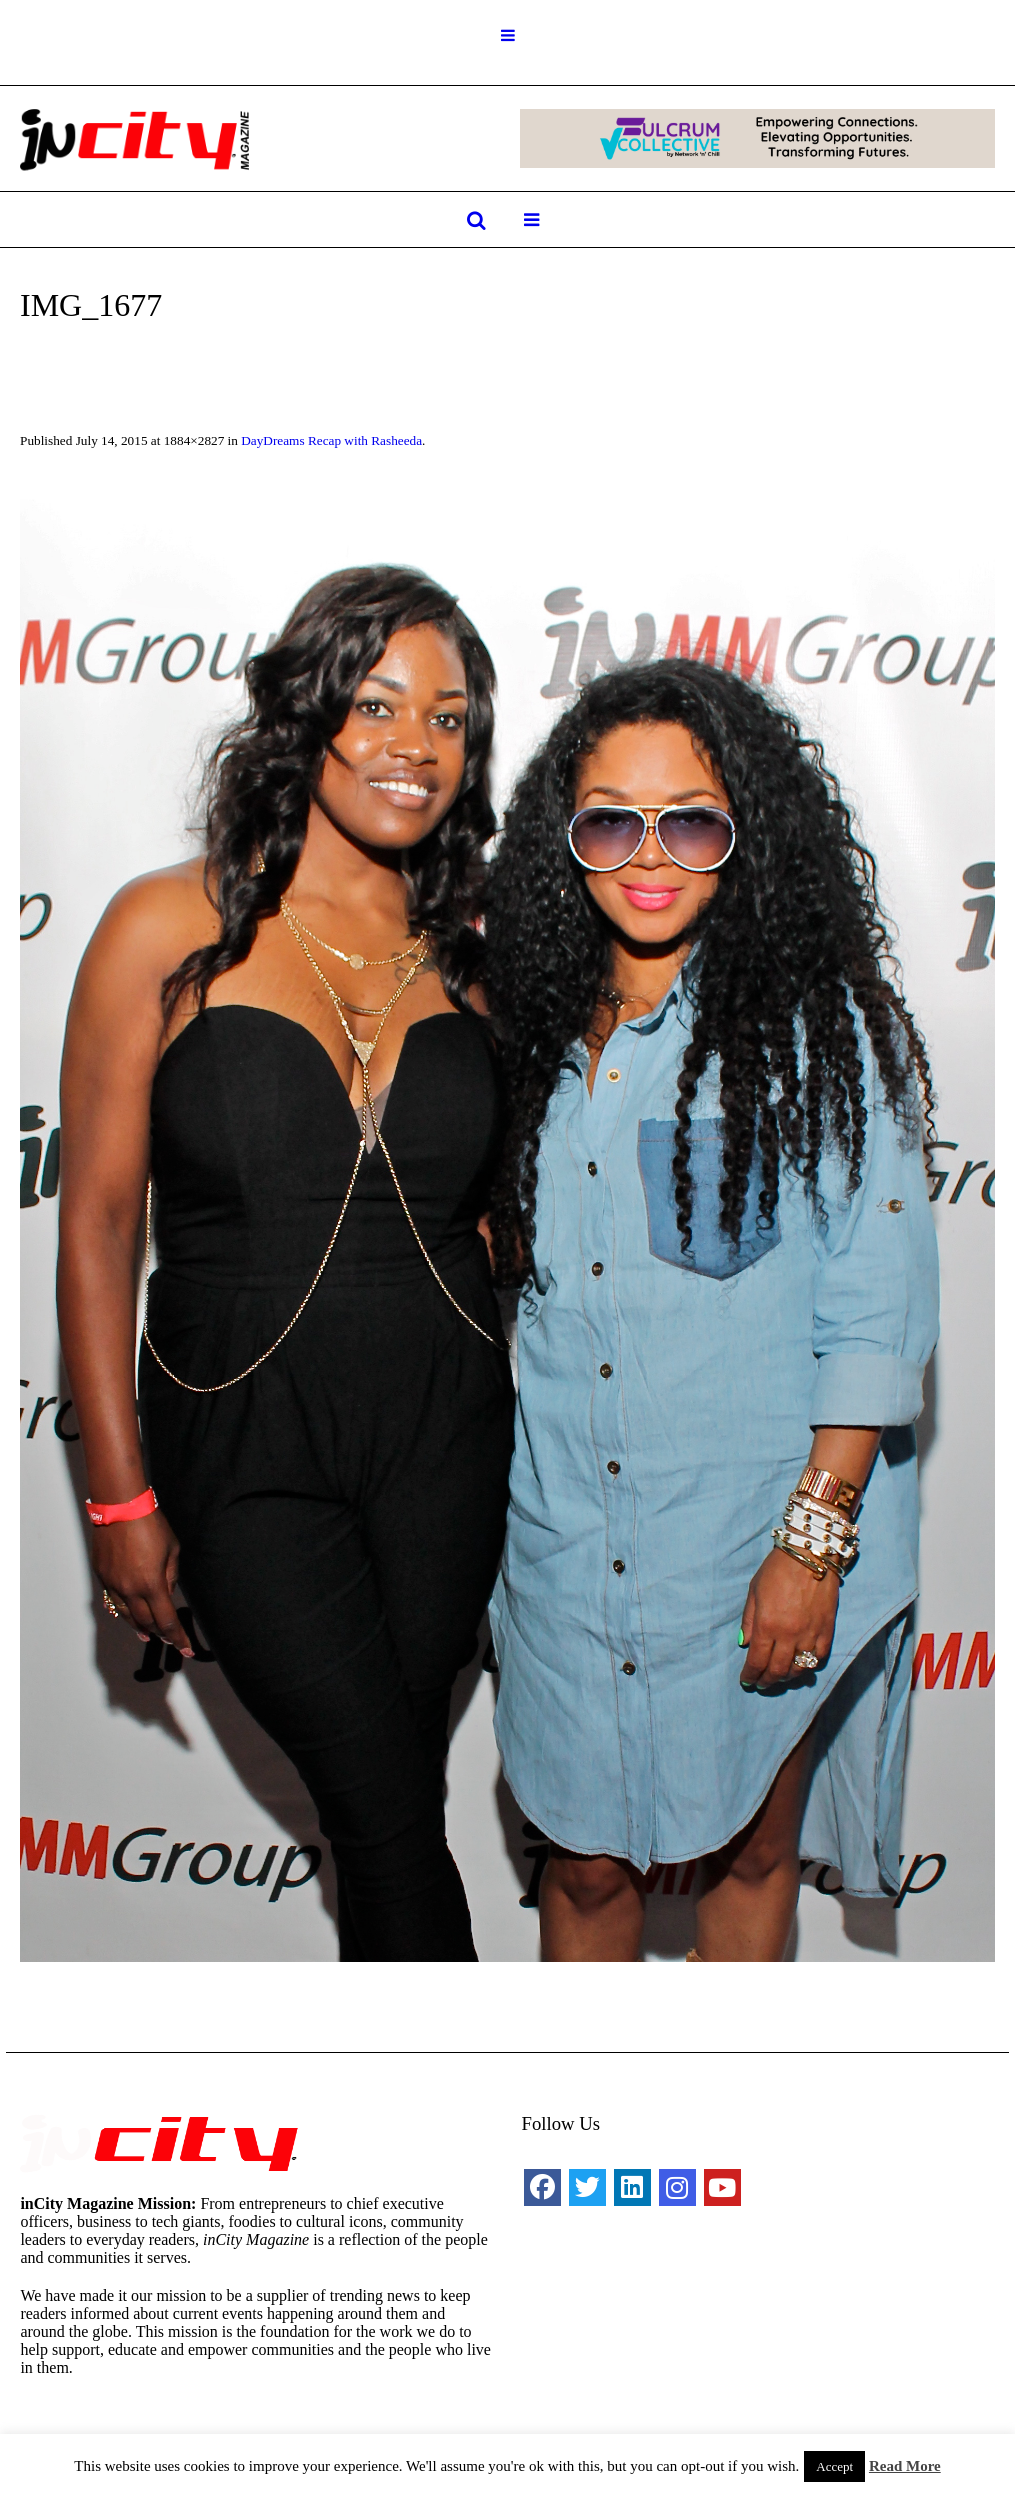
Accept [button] (834, 2466)
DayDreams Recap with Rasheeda (331, 440)
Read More (905, 2466)
